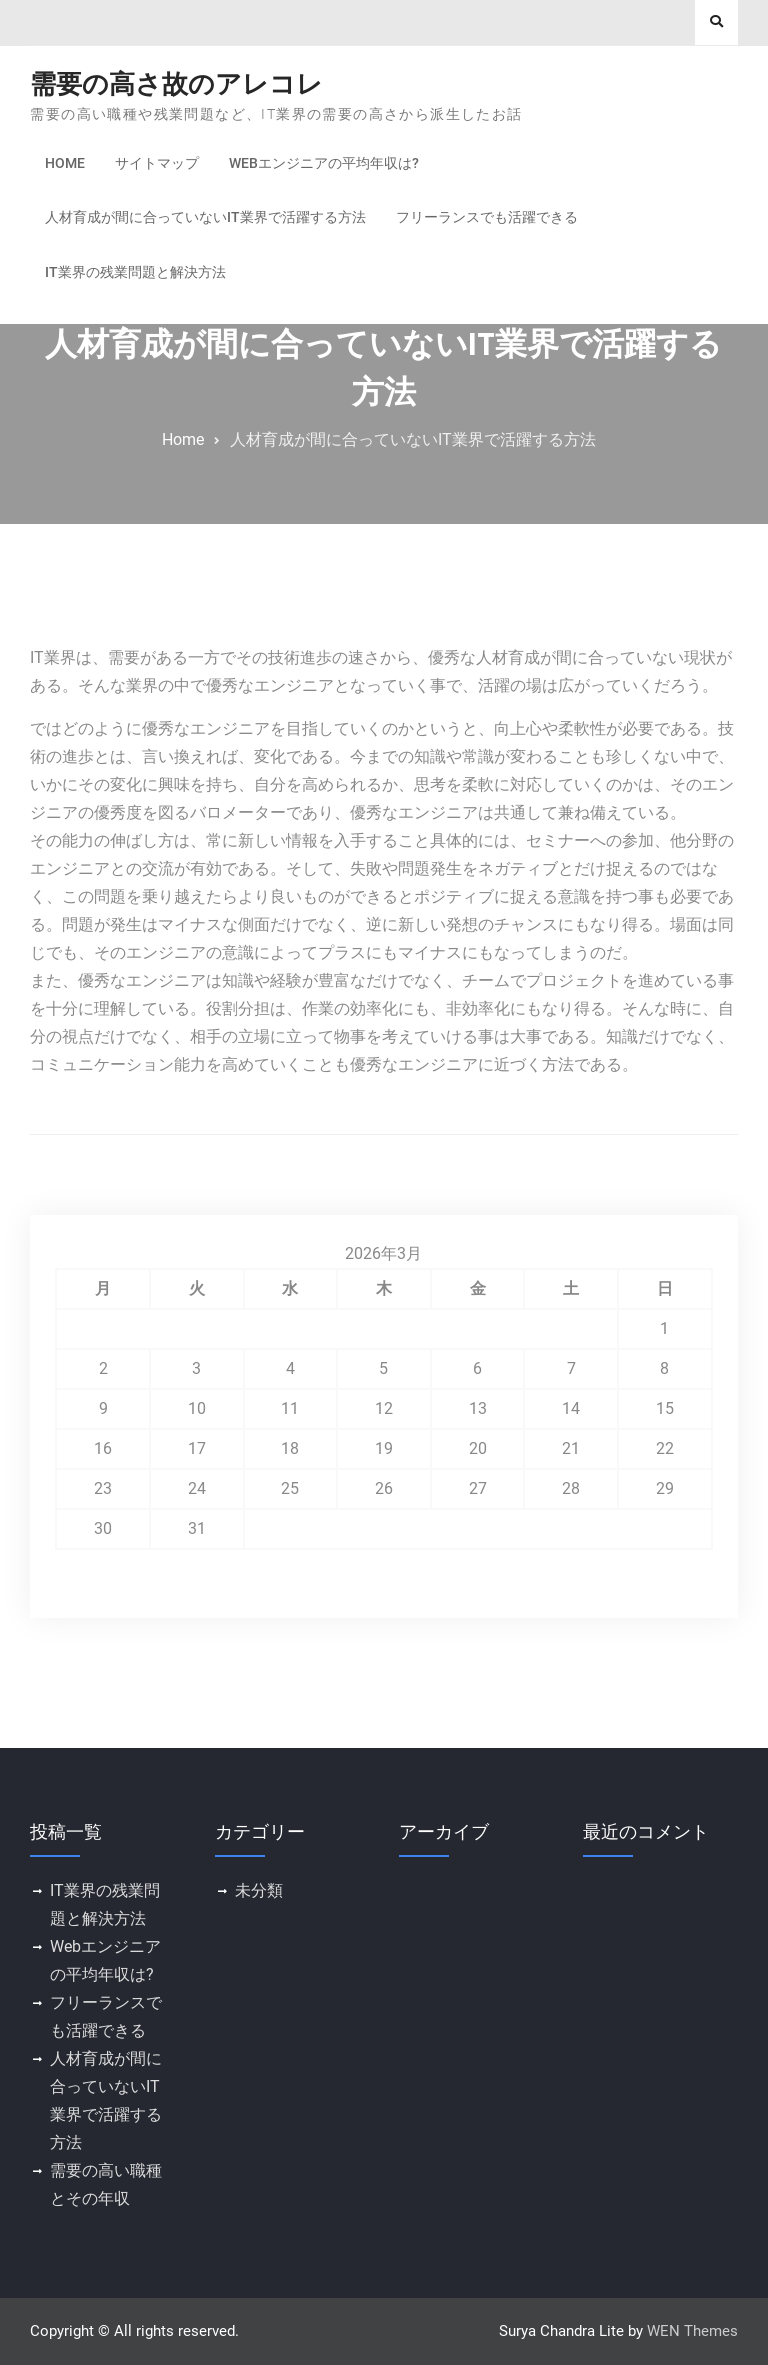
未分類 (259, 1890)
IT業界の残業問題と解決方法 (135, 272)
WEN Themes (692, 2331)
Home (65, 163)
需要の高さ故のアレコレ (176, 84)
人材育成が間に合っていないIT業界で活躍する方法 (205, 217)
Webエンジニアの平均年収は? (324, 163)
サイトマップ (157, 163)
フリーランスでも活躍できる (487, 217)
